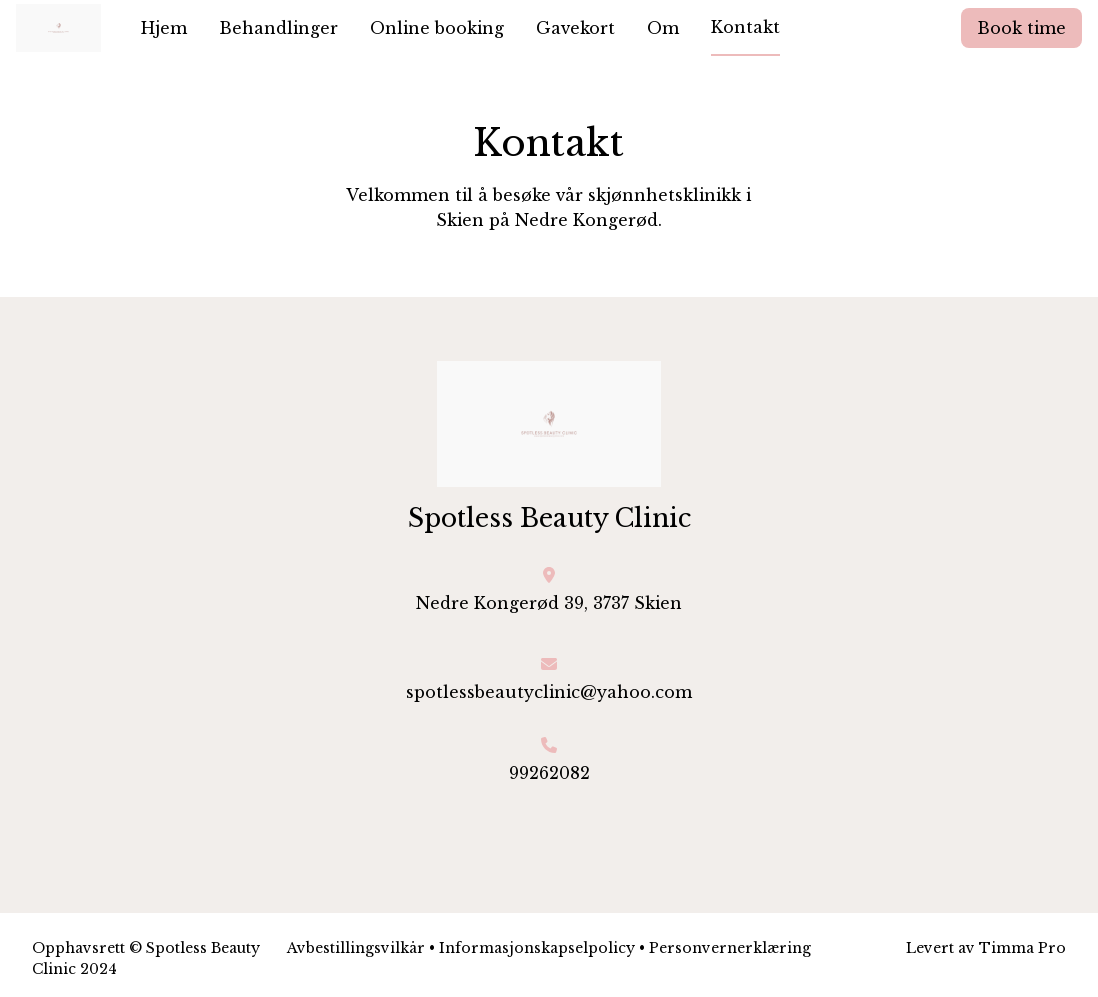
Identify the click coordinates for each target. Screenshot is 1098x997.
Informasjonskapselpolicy (537, 948)
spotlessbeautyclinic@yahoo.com (549, 692)
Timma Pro (1022, 948)
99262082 (549, 773)
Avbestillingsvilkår (356, 948)
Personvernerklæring (730, 948)
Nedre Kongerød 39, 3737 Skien (549, 603)
